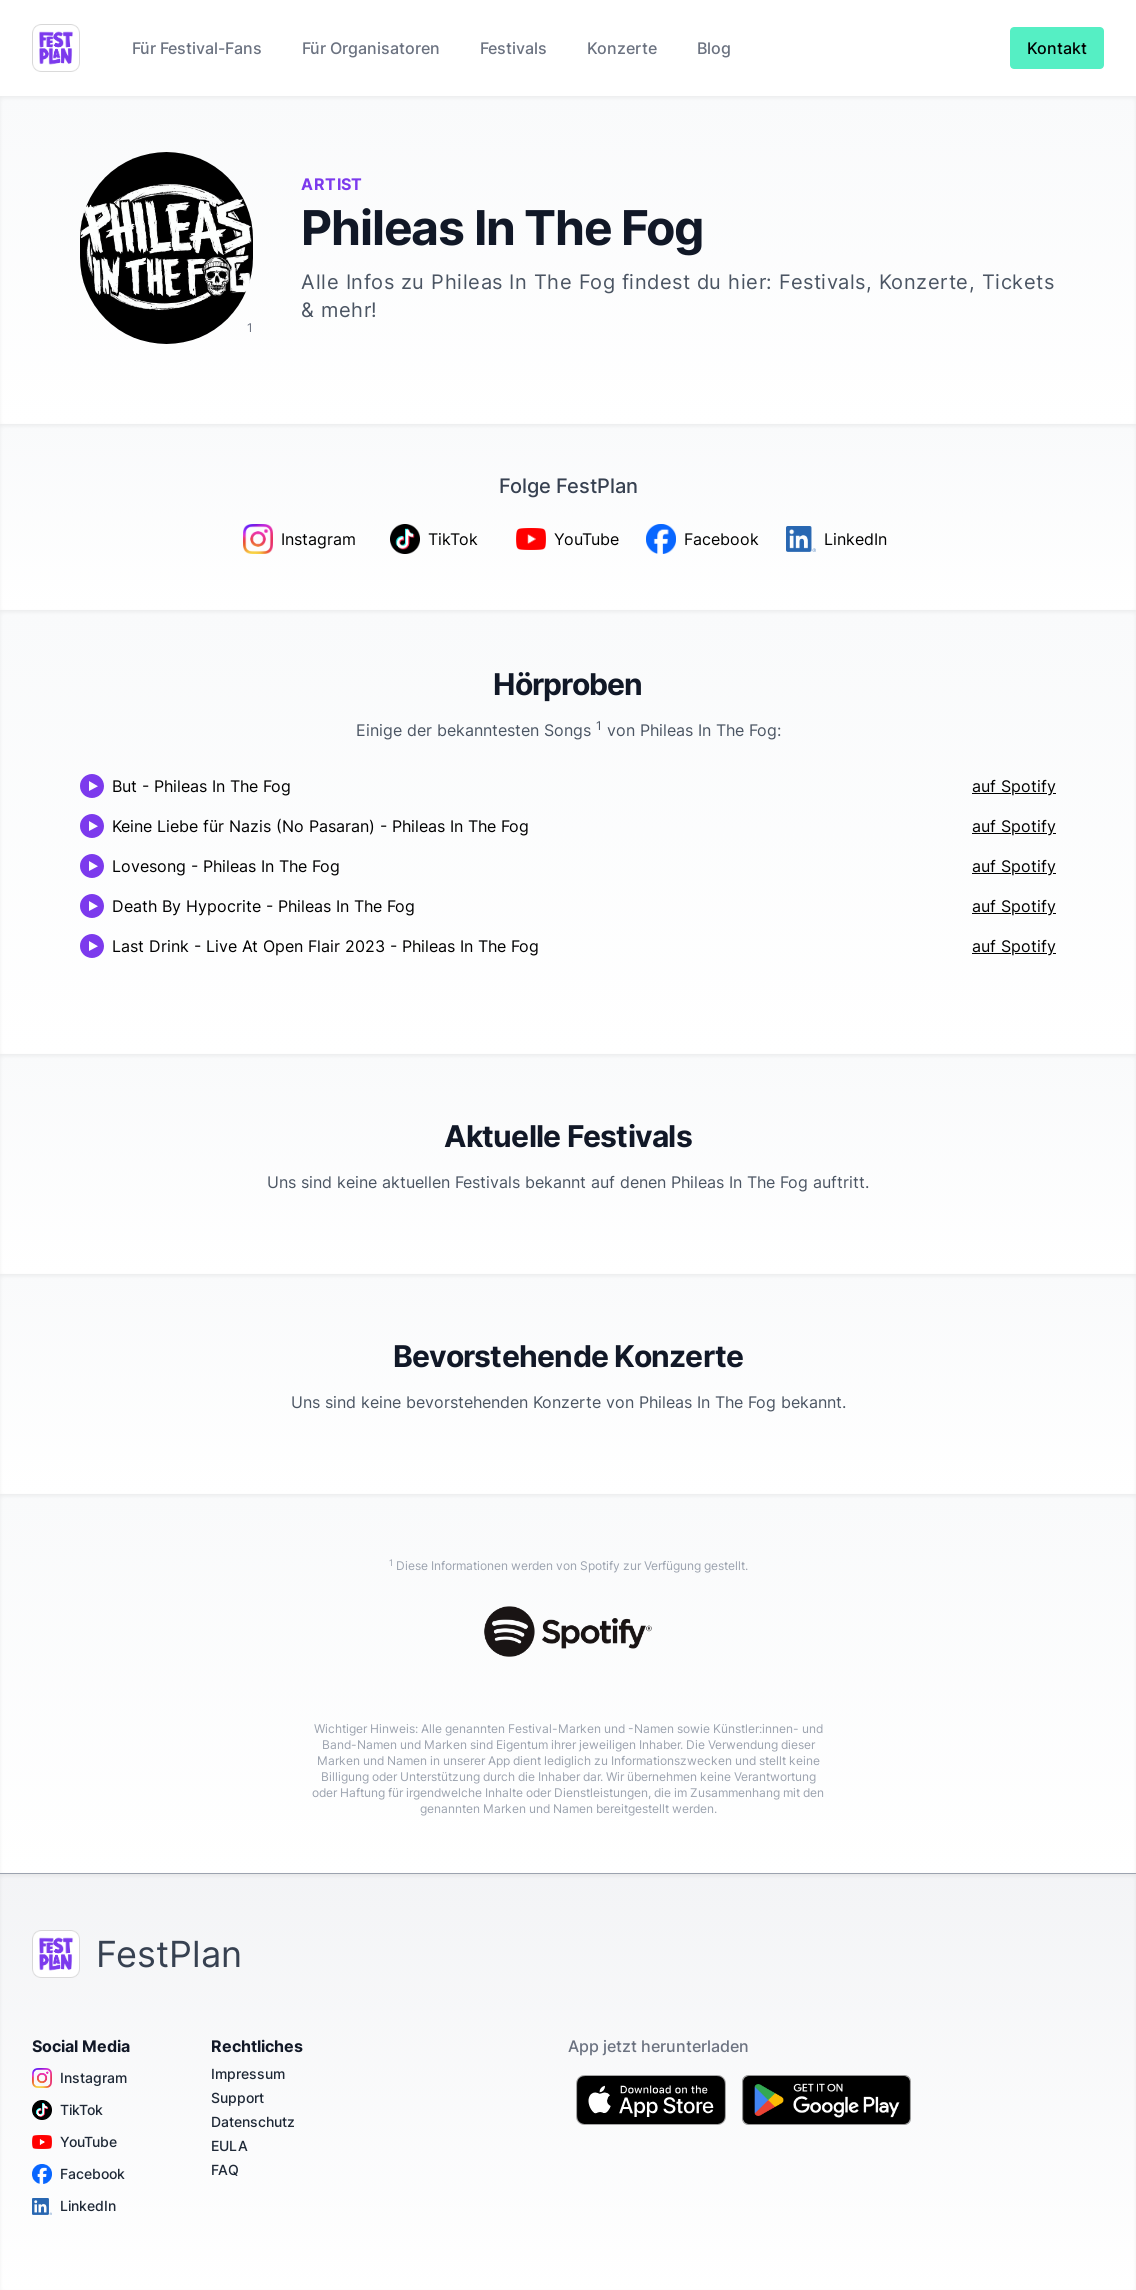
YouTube (74, 2142)
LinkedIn (74, 2206)
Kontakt (1057, 48)
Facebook (78, 2174)
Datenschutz (253, 2121)
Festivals (513, 48)
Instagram (79, 2078)
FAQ (225, 2169)
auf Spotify (1014, 786)
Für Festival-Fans (197, 48)
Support (237, 2097)
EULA (229, 2145)
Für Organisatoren (371, 48)
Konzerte (622, 48)
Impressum (248, 2073)
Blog (714, 48)
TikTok (67, 2110)
